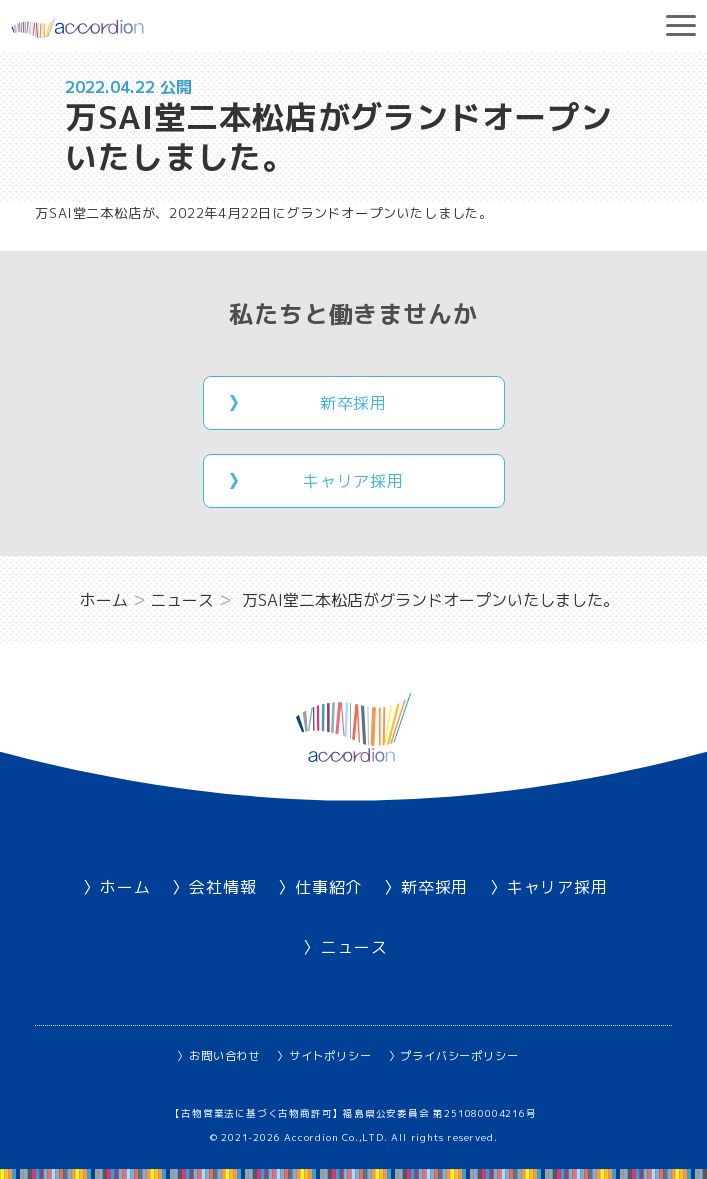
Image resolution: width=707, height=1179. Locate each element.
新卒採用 (353, 403)
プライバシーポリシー (459, 1056)
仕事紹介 (328, 887)
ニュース (353, 947)
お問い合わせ (224, 1056)
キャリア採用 (353, 481)
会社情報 (222, 887)
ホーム (125, 887)
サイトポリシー (330, 1056)
